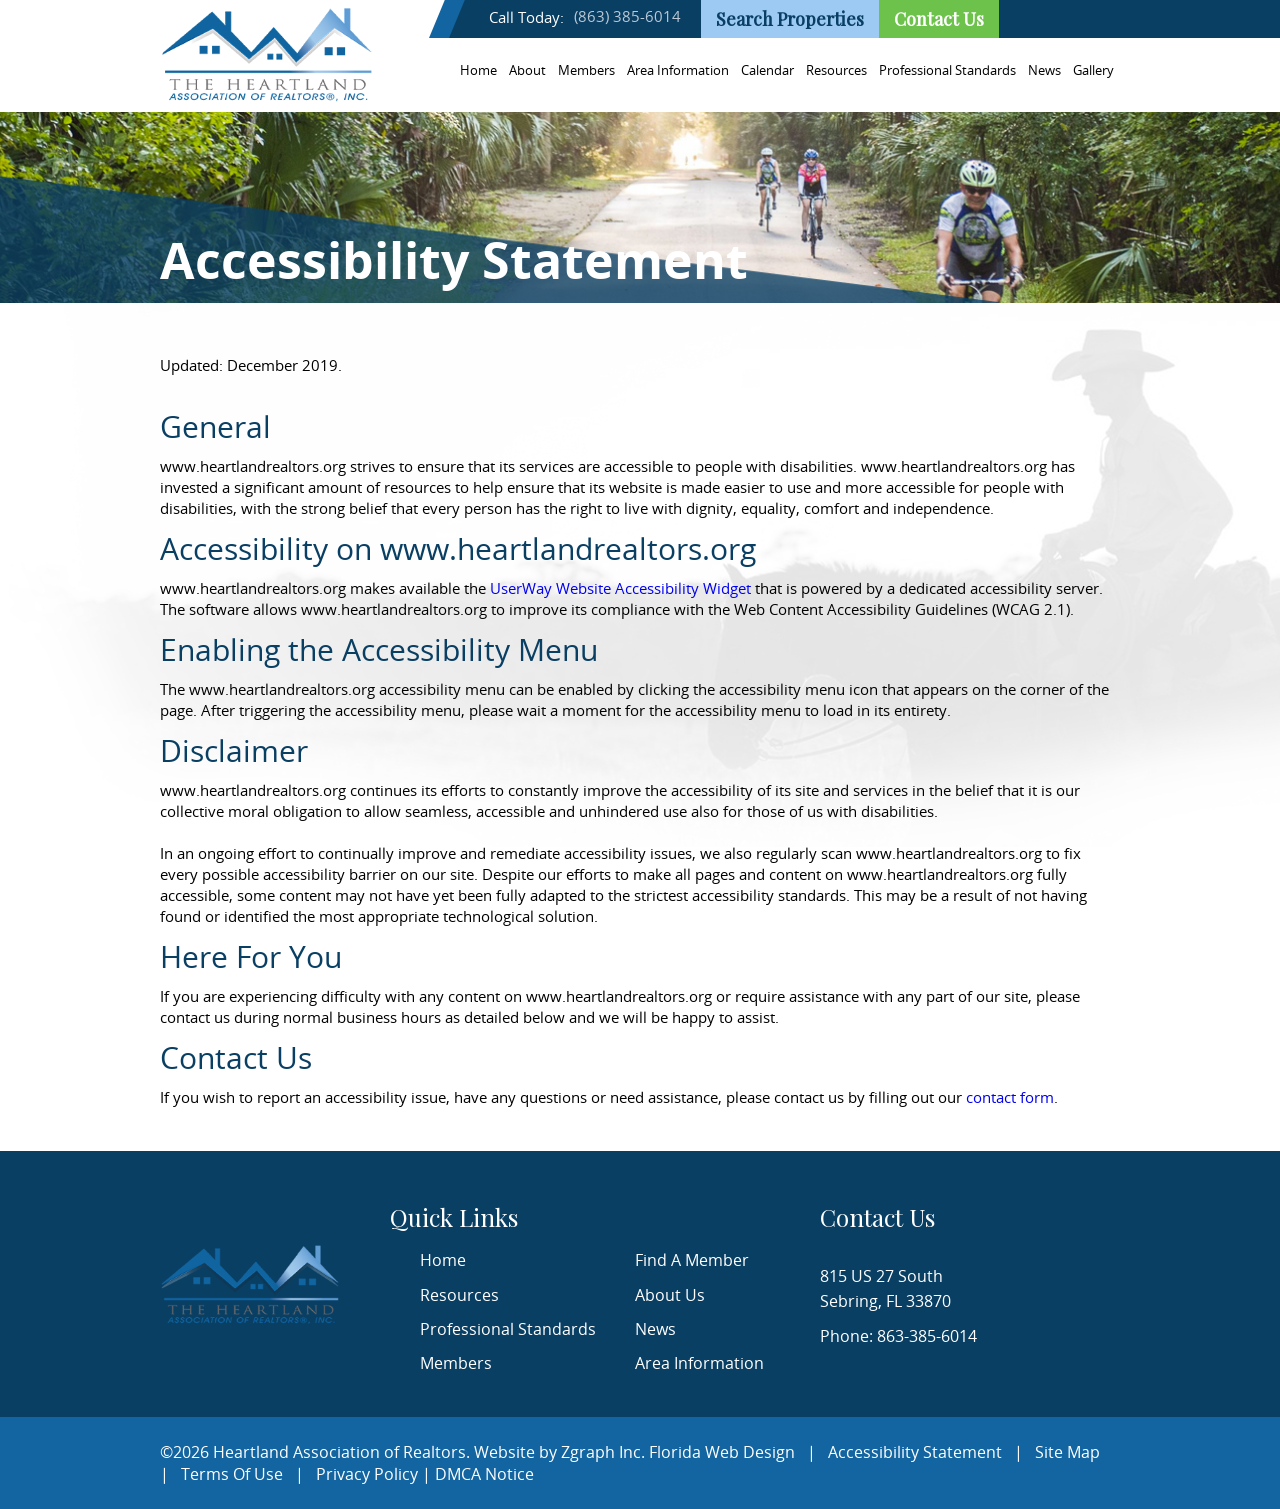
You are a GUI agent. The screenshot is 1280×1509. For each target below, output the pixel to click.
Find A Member (692, 1260)
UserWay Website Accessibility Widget (620, 588)
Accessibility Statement (915, 1452)
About (527, 70)
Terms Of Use (232, 1474)
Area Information (678, 70)
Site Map (1067, 1452)
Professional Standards (947, 70)
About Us (670, 1295)
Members (586, 70)
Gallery (1093, 70)
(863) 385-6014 (627, 16)
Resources (836, 70)
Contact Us (939, 19)
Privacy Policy (367, 1474)
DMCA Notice (484, 1474)
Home (478, 70)
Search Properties (790, 19)
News (1044, 70)
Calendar (767, 70)
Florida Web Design (722, 1452)
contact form (1010, 1097)
